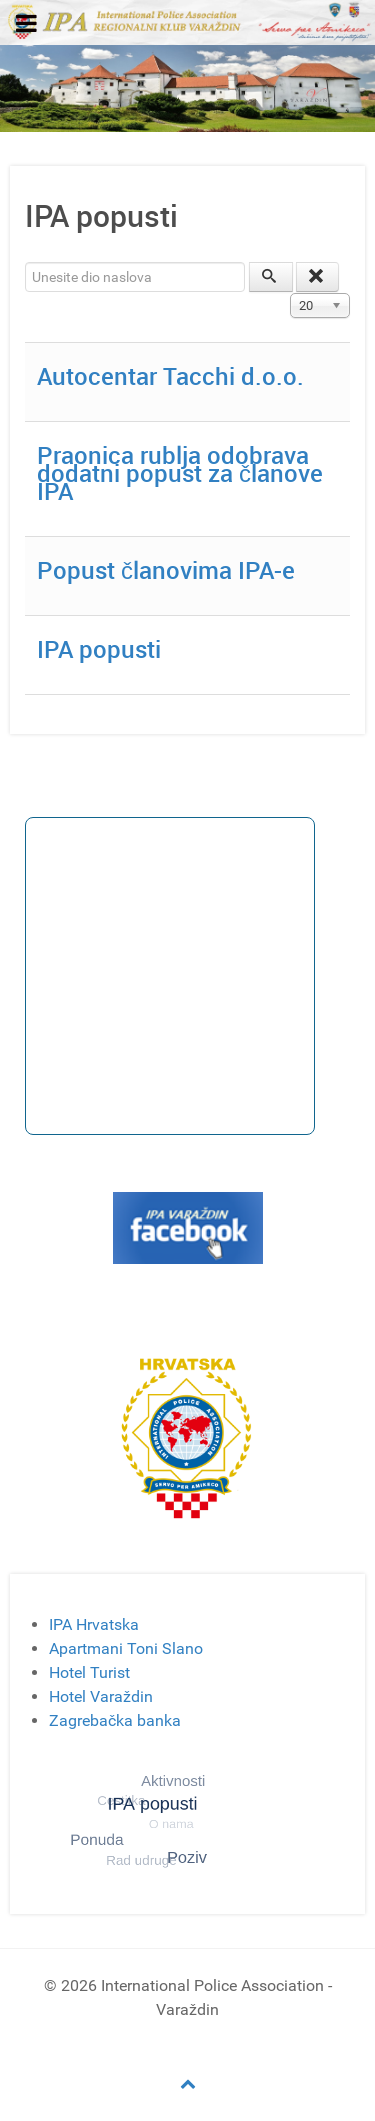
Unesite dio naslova (25, 262)
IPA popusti (99, 649)
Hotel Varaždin (101, 1696)
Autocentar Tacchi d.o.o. (170, 376)
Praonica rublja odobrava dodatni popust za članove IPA (180, 473)
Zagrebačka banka (115, 1720)
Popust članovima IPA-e (166, 570)
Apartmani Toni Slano (126, 1648)
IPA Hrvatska (94, 1624)
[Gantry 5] (187, 21)
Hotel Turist (89, 1672)
